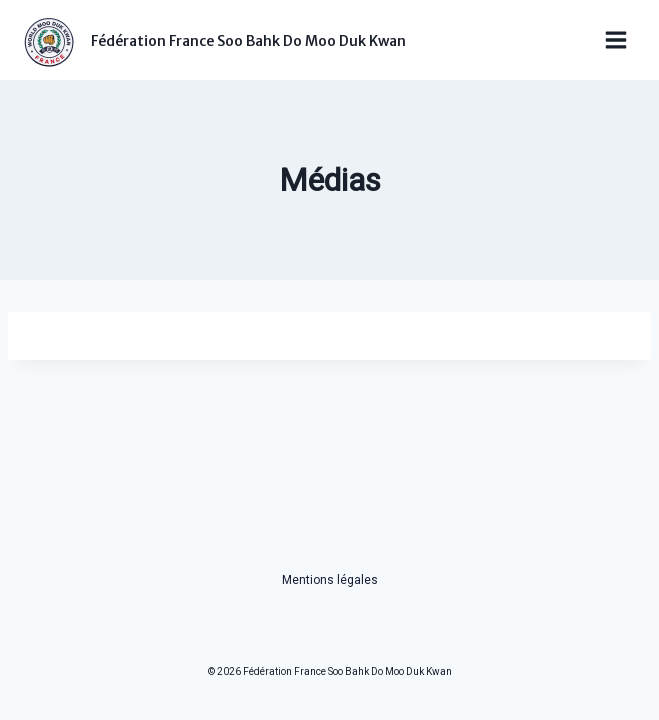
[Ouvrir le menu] (616, 40)
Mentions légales (330, 580)
